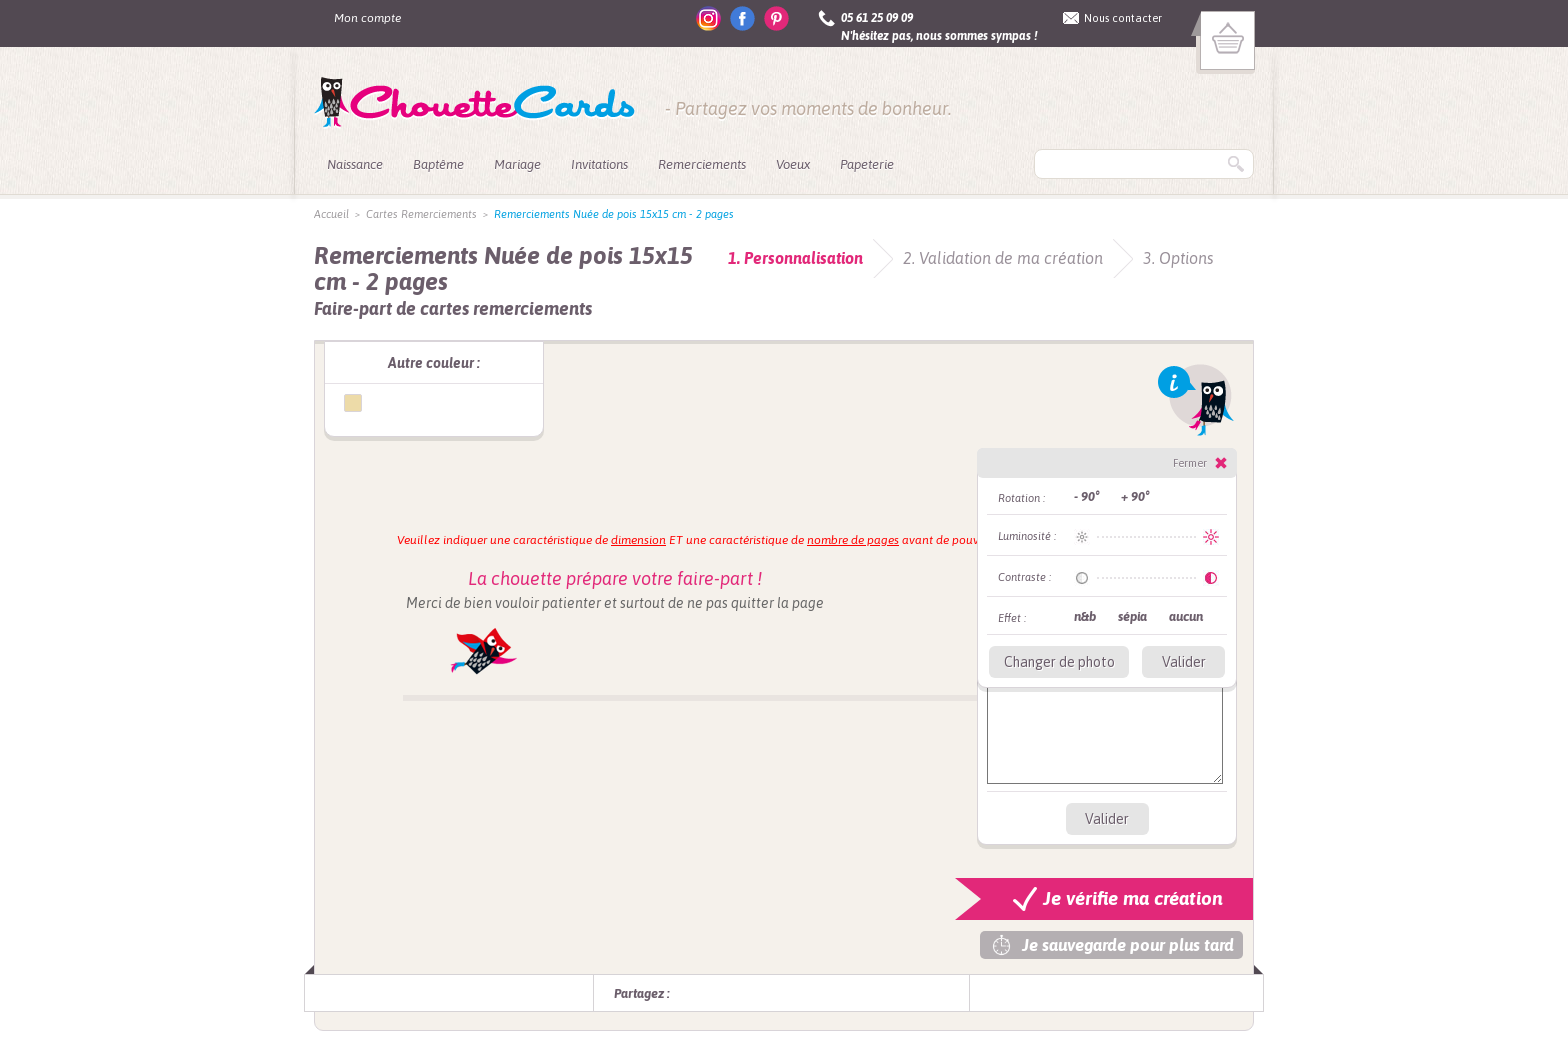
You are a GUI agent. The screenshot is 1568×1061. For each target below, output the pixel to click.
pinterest (776, 18)
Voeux (793, 164)
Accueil (331, 214)
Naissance (355, 164)
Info (1196, 400)
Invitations (599, 164)
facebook (742, 18)
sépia (1132, 616)
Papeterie (867, 164)
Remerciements (702, 164)
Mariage (517, 164)
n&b (1085, 616)
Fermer (1190, 463)
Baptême (438, 164)
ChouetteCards (474, 103)
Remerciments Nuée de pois (353, 403)
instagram (708, 18)
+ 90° (1135, 496)
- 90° (1086, 496)
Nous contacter (1123, 18)
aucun (1186, 616)
